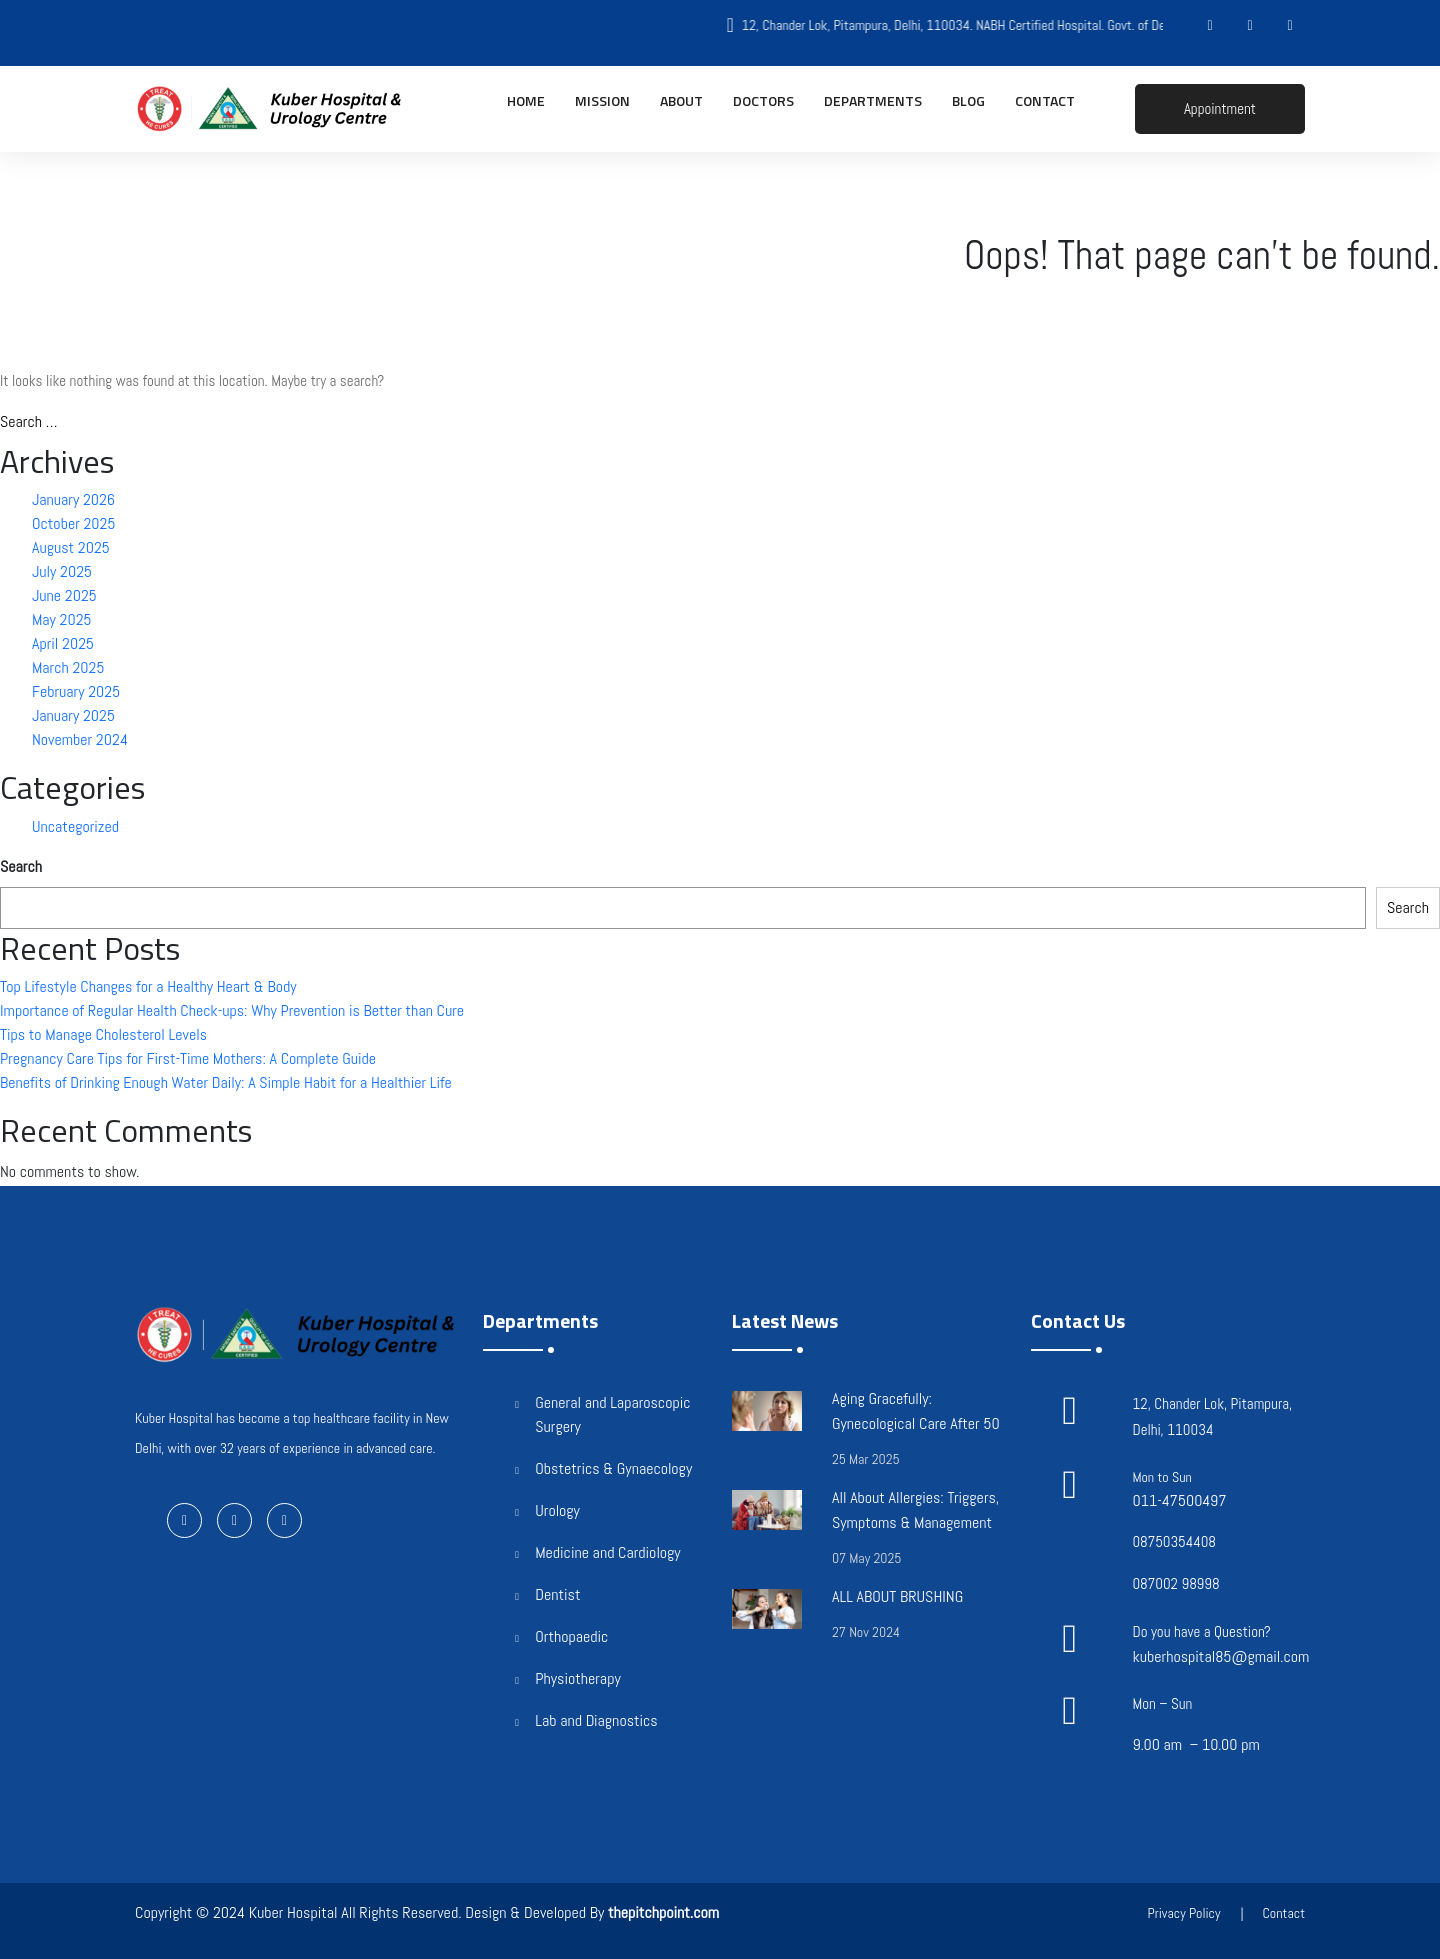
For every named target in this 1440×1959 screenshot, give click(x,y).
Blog (968, 100)
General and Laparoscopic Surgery (612, 1414)
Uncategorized (75, 826)
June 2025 (64, 595)
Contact (1045, 100)
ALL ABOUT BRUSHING (897, 1596)
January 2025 (73, 715)
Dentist (557, 1594)
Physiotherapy (577, 1678)
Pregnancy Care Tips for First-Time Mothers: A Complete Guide (188, 1058)
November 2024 (80, 739)
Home (526, 100)
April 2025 (63, 643)
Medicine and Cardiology (607, 1552)
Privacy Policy (1183, 1913)
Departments (873, 100)
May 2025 (62, 619)
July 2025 (62, 571)
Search (21, 866)
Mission (602, 100)
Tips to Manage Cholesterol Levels (103, 1034)
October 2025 (73, 523)
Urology (557, 1510)
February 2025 (76, 691)
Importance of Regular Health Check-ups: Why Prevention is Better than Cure (232, 1010)
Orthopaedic (571, 1636)
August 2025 (71, 547)
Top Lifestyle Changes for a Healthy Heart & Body (148, 986)
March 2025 (68, 667)
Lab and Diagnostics (596, 1720)
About (681, 100)
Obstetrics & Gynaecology (613, 1468)
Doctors (763, 100)
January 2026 (73, 499)
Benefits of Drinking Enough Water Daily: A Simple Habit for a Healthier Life (226, 1082)
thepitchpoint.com (663, 1912)
